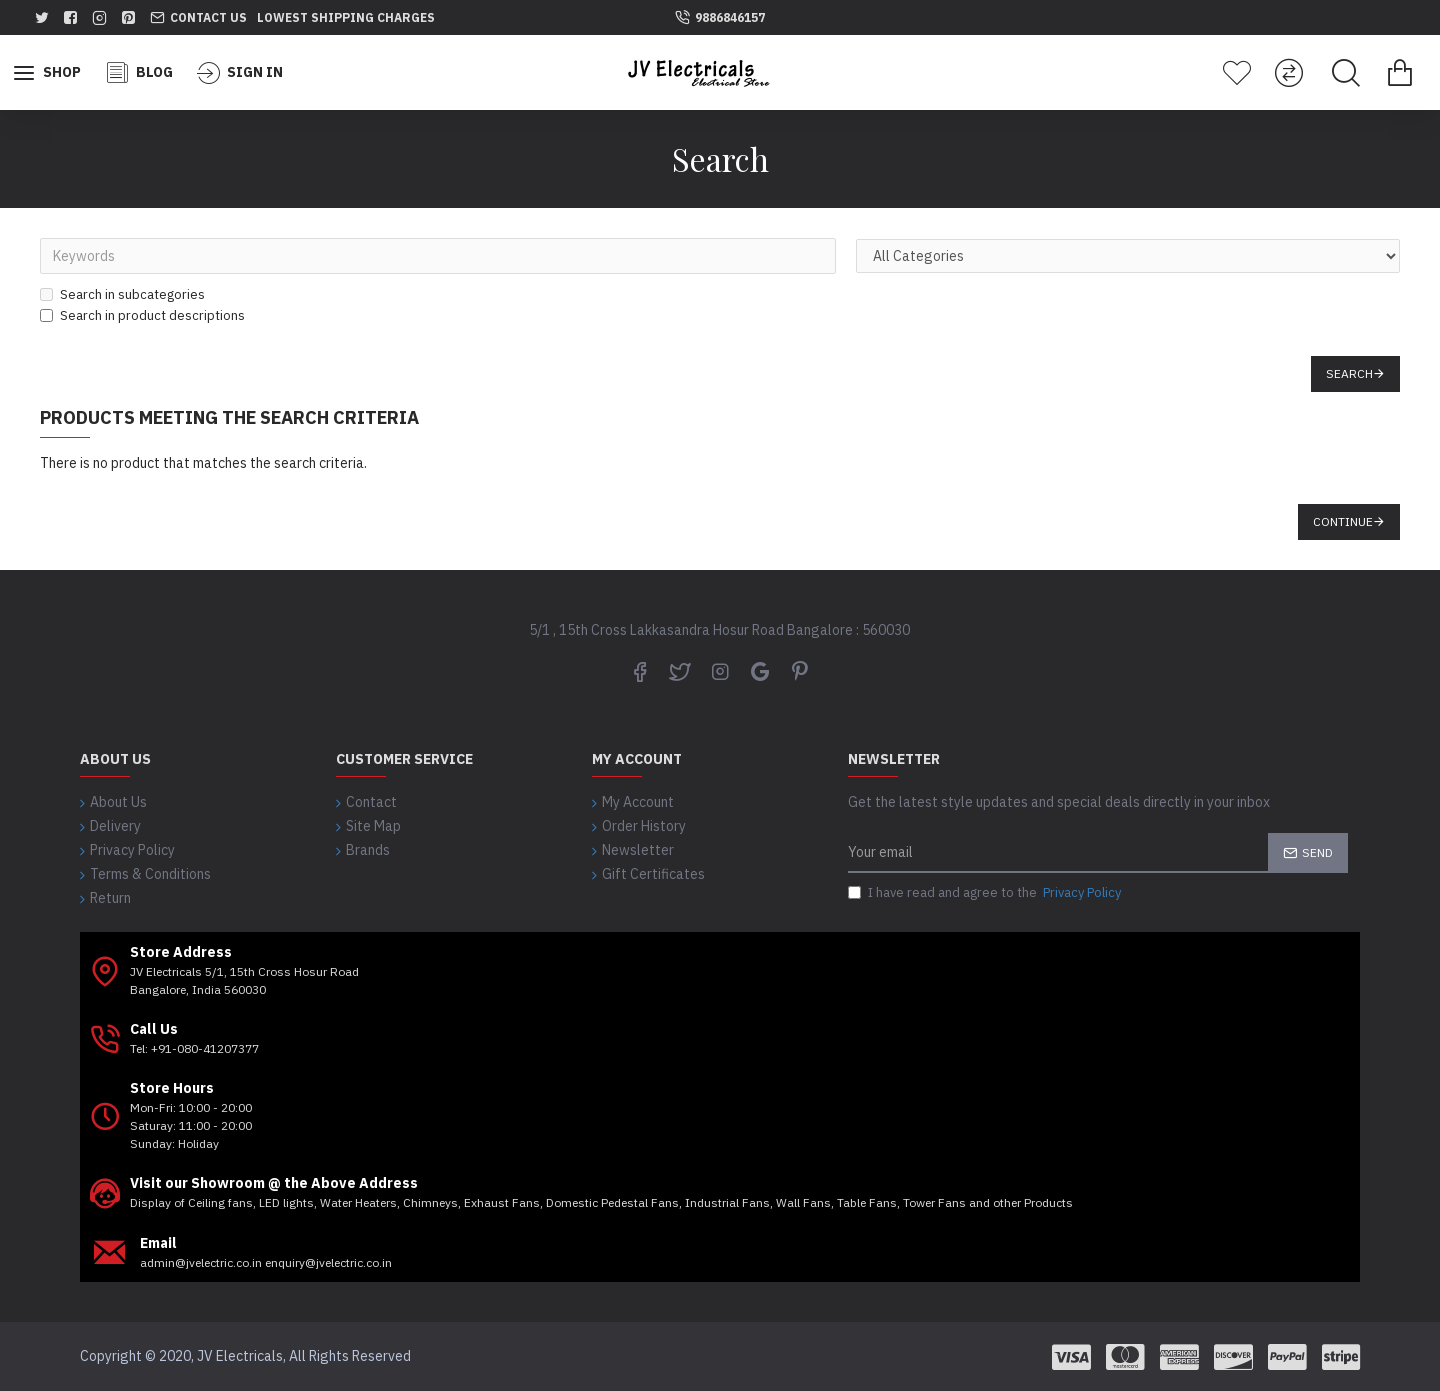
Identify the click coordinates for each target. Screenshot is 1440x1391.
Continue (1343, 521)
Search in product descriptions (142, 315)
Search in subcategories (122, 294)
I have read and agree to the (986, 893)
